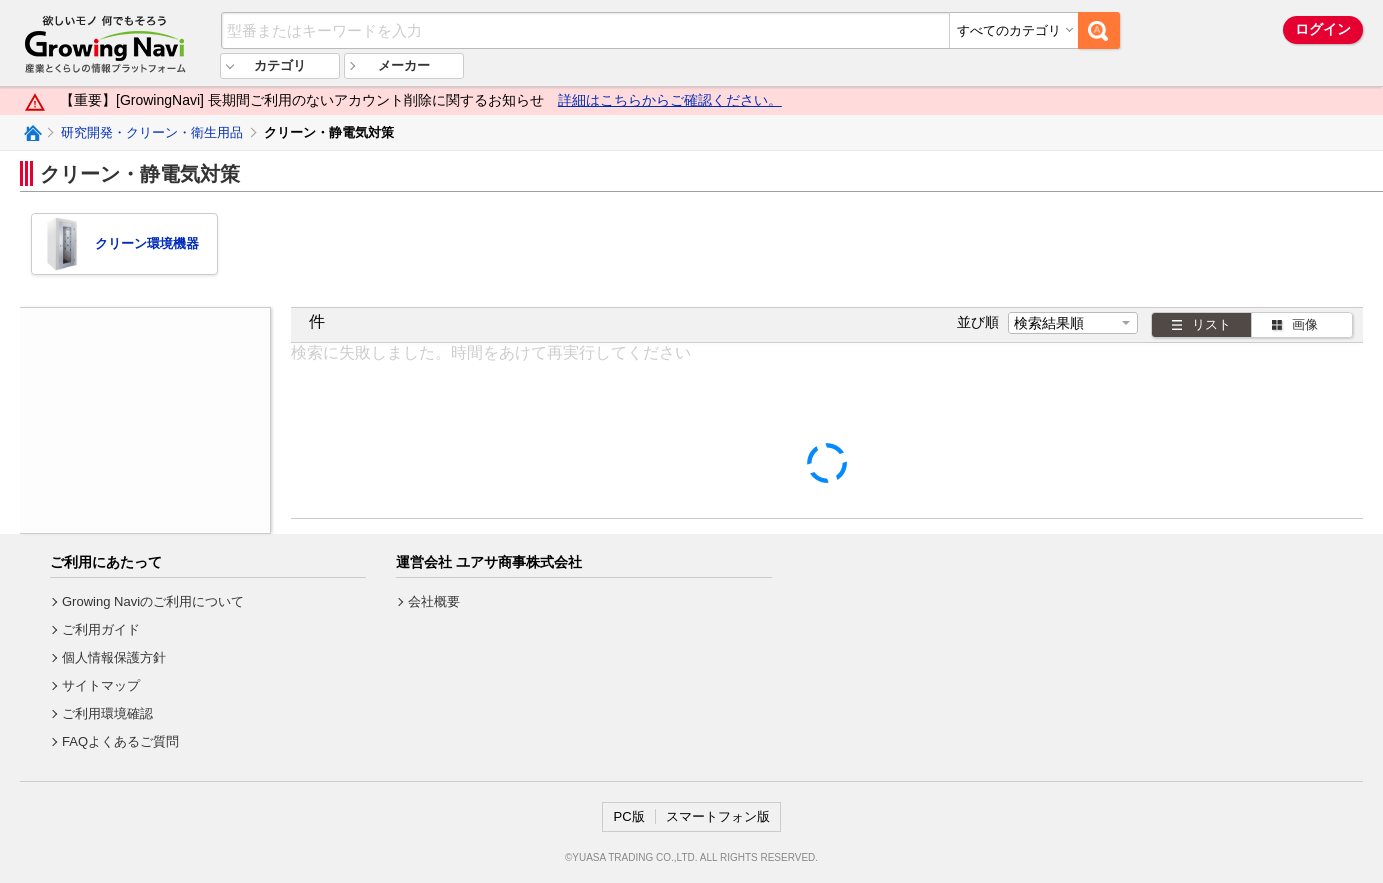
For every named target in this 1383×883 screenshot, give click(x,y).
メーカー (404, 65)
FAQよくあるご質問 (120, 741)
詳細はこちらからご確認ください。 (670, 100)
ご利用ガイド (101, 629)
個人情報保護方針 (114, 657)
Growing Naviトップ (31, 133)
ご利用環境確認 (107, 713)
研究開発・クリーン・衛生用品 (152, 132)
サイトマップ (101, 685)
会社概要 (434, 601)
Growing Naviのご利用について (153, 601)
